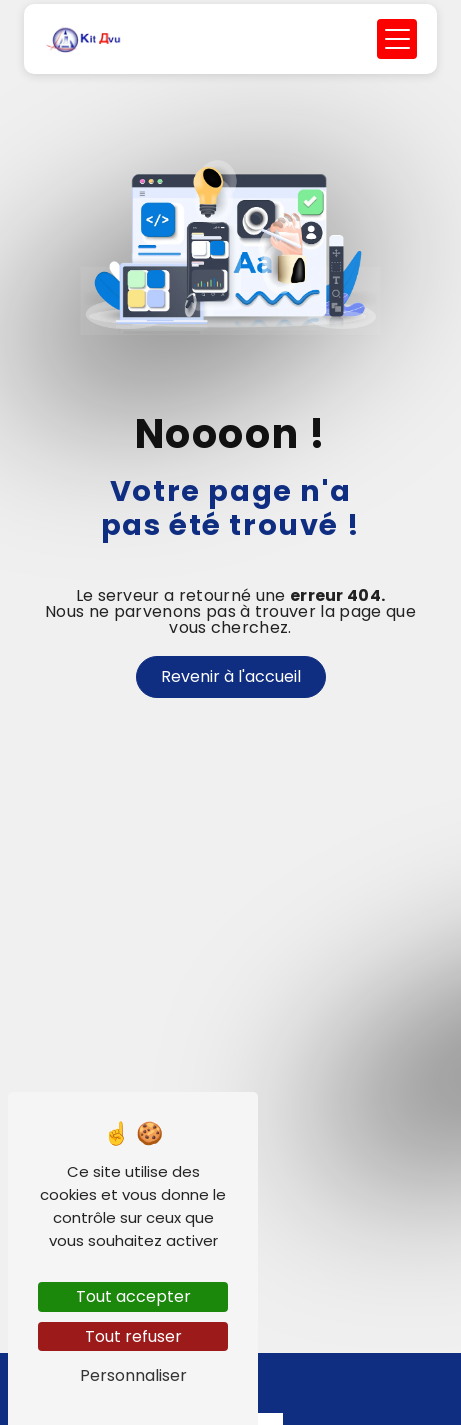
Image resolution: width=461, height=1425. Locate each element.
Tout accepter (133, 1296)
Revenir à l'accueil (231, 676)
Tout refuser (133, 1336)
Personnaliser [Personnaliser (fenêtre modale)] (133, 1375)
